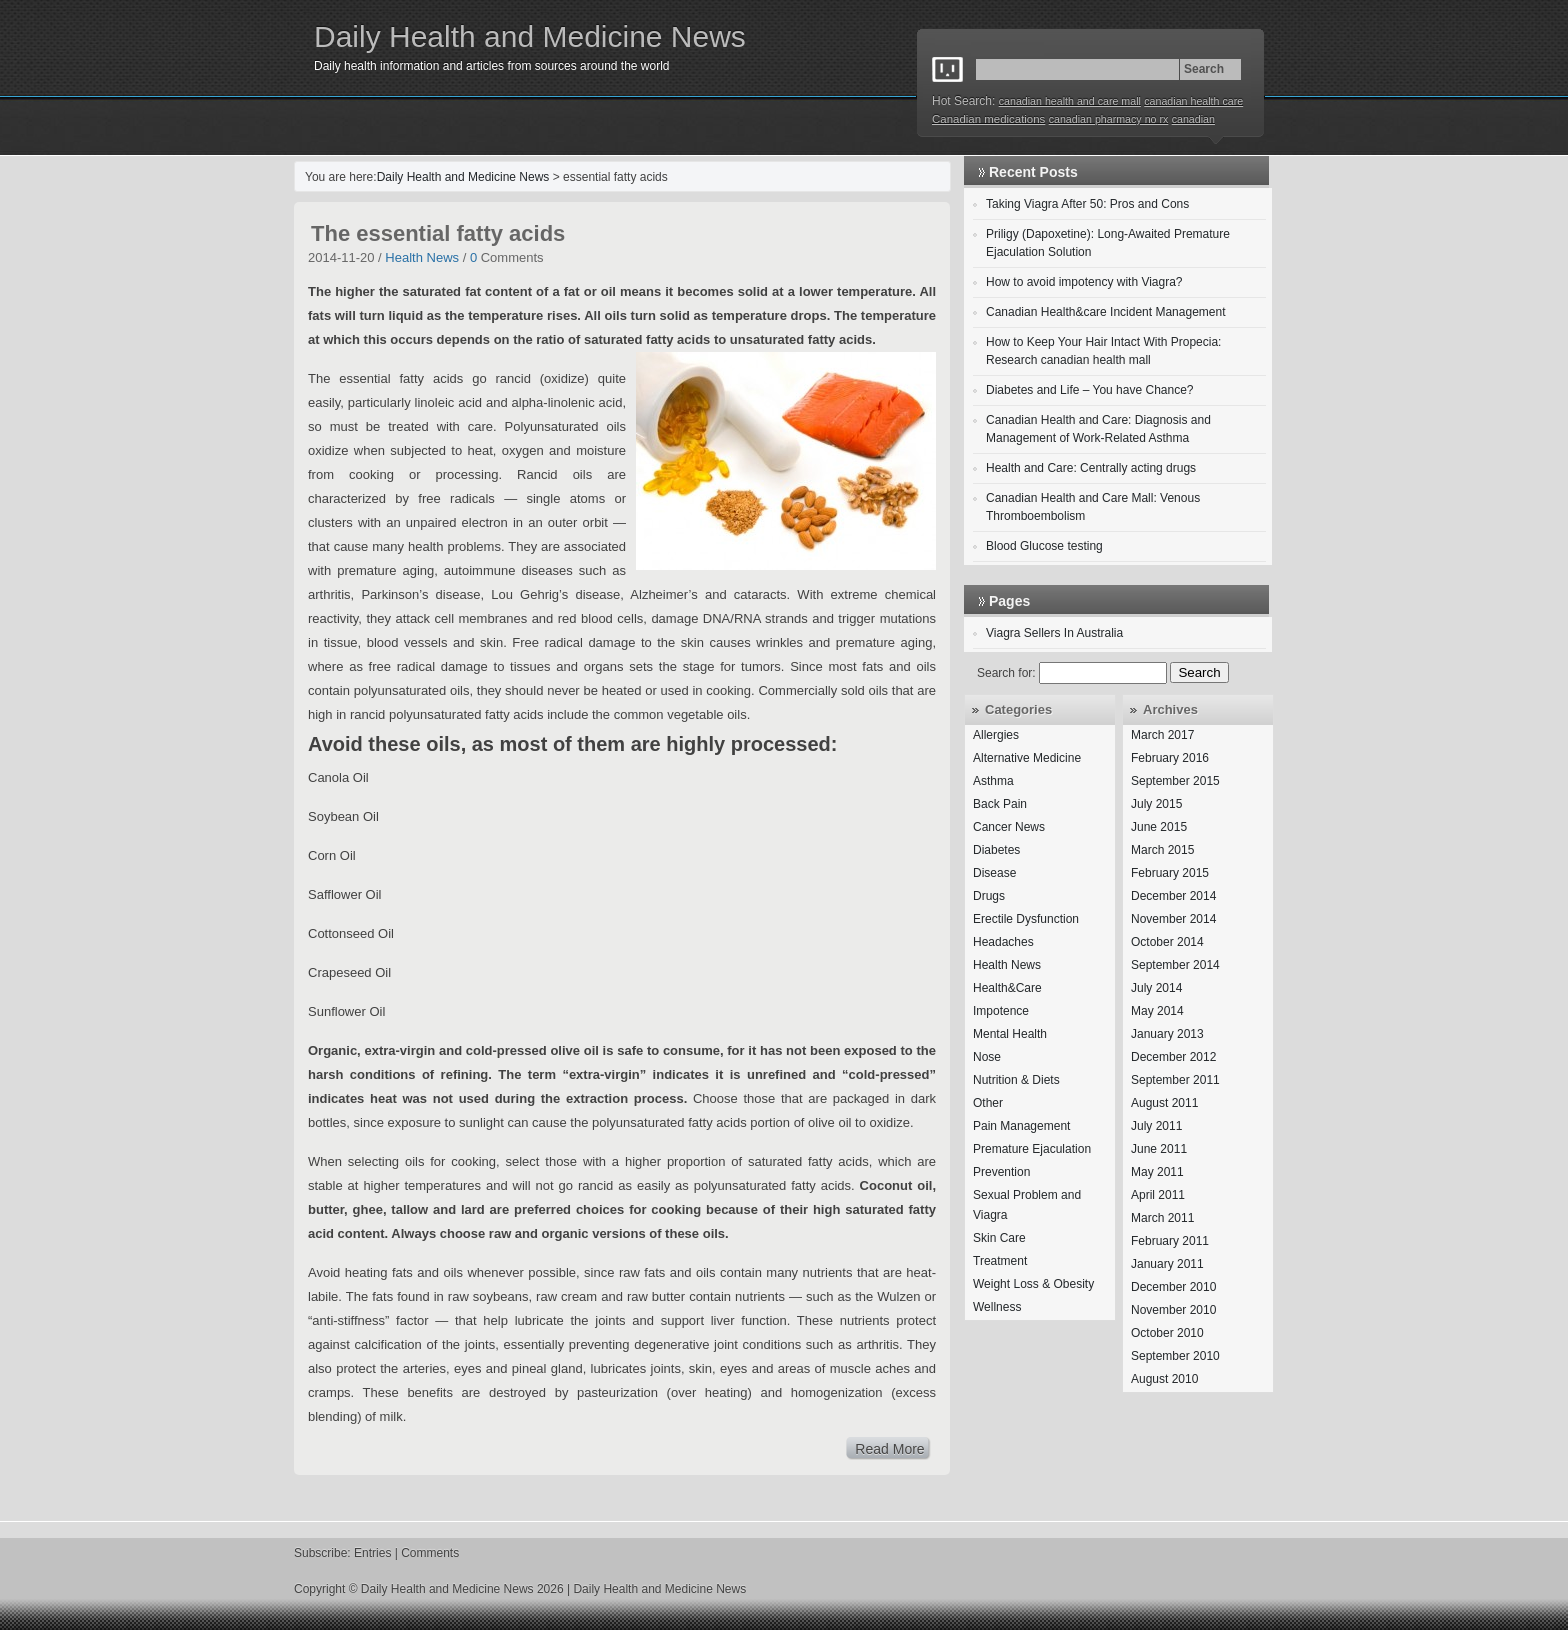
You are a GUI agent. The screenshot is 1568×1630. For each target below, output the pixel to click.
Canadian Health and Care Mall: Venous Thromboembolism (1093, 507)
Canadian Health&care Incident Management (1105, 312)
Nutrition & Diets (1016, 1080)
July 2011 (1156, 1126)
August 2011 (1164, 1103)
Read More (889, 1449)
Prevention (1001, 1172)
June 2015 (1159, 827)
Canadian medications (988, 119)
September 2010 (1175, 1356)
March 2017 (1162, 735)
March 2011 (1162, 1218)
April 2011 (1158, 1195)
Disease (994, 873)
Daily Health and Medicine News (530, 36)
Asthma (993, 781)
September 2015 (1175, 781)
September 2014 (1175, 965)
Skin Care (999, 1238)
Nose (987, 1057)
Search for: (1006, 673)
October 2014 (1167, 942)
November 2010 (1173, 1310)
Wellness (997, 1307)
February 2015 (1170, 873)
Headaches (1003, 942)
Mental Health (1010, 1034)
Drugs (989, 896)
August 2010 (1164, 1379)
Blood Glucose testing (1044, 546)
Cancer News (1009, 827)
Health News (422, 257)
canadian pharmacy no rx (1109, 119)
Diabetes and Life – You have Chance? (1090, 390)
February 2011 (1170, 1241)
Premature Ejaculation (1032, 1149)
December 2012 (1173, 1057)
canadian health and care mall (1070, 101)
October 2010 (1167, 1333)
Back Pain (1000, 804)
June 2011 (1159, 1149)
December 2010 (1173, 1287)
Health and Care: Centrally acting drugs (1091, 468)
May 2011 (1157, 1172)
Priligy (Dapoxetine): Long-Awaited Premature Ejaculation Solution (1108, 243)
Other (988, 1103)
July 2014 (1156, 988)
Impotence (1001, 1011)
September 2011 (1175, 1080)
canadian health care (1193, 101)
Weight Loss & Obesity (1033, 1284)
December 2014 (1173, 896)
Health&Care (1007, 988)
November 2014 (1173, 919)
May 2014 (1157, 1011)
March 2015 (1162, 850)
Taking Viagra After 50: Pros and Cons (1087, 204)
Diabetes (996, 850)
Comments (430, 1553)
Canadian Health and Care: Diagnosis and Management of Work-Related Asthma (1098, 429)
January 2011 (1167, 1264)
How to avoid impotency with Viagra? (1084, 282)
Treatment (1000, 1261)
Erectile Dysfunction (1026, 919)
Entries (372, 1553)
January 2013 (1167, 1034)
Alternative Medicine (1027, 758)
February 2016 (1170, 758)
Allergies (996, 735)
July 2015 (1156, 804)
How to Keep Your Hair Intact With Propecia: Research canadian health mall (1103, 351)
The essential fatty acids (438, 233)
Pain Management (1021, 1126)
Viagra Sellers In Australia (1054, 633)
